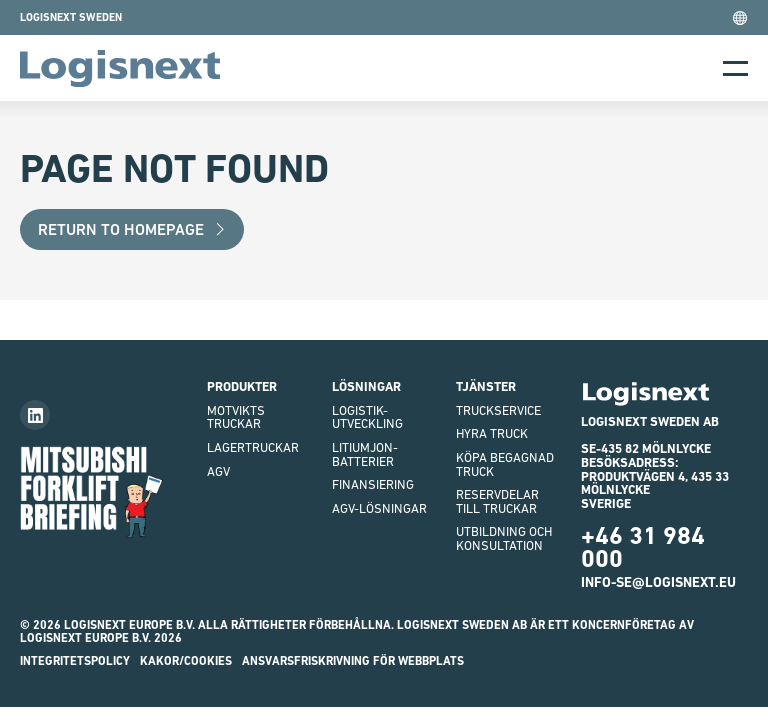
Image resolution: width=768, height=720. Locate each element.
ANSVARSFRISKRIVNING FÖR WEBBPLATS (353, 661)
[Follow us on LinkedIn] (35, 415)
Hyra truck (492, 433)
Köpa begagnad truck (505, 464)
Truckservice (498, 410)
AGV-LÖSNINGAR (379, 508)
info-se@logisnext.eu (658, 582)
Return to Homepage (132, 229)
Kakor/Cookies (186, 661)
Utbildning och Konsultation (504, 538)
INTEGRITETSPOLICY (75, 661)
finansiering (373, 484)
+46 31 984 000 (643, 547)
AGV (218, 471)
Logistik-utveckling (367, 417)
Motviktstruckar (236, 417)
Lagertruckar (253, 447)
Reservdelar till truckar (497, 501)
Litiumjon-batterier (365, 454)
